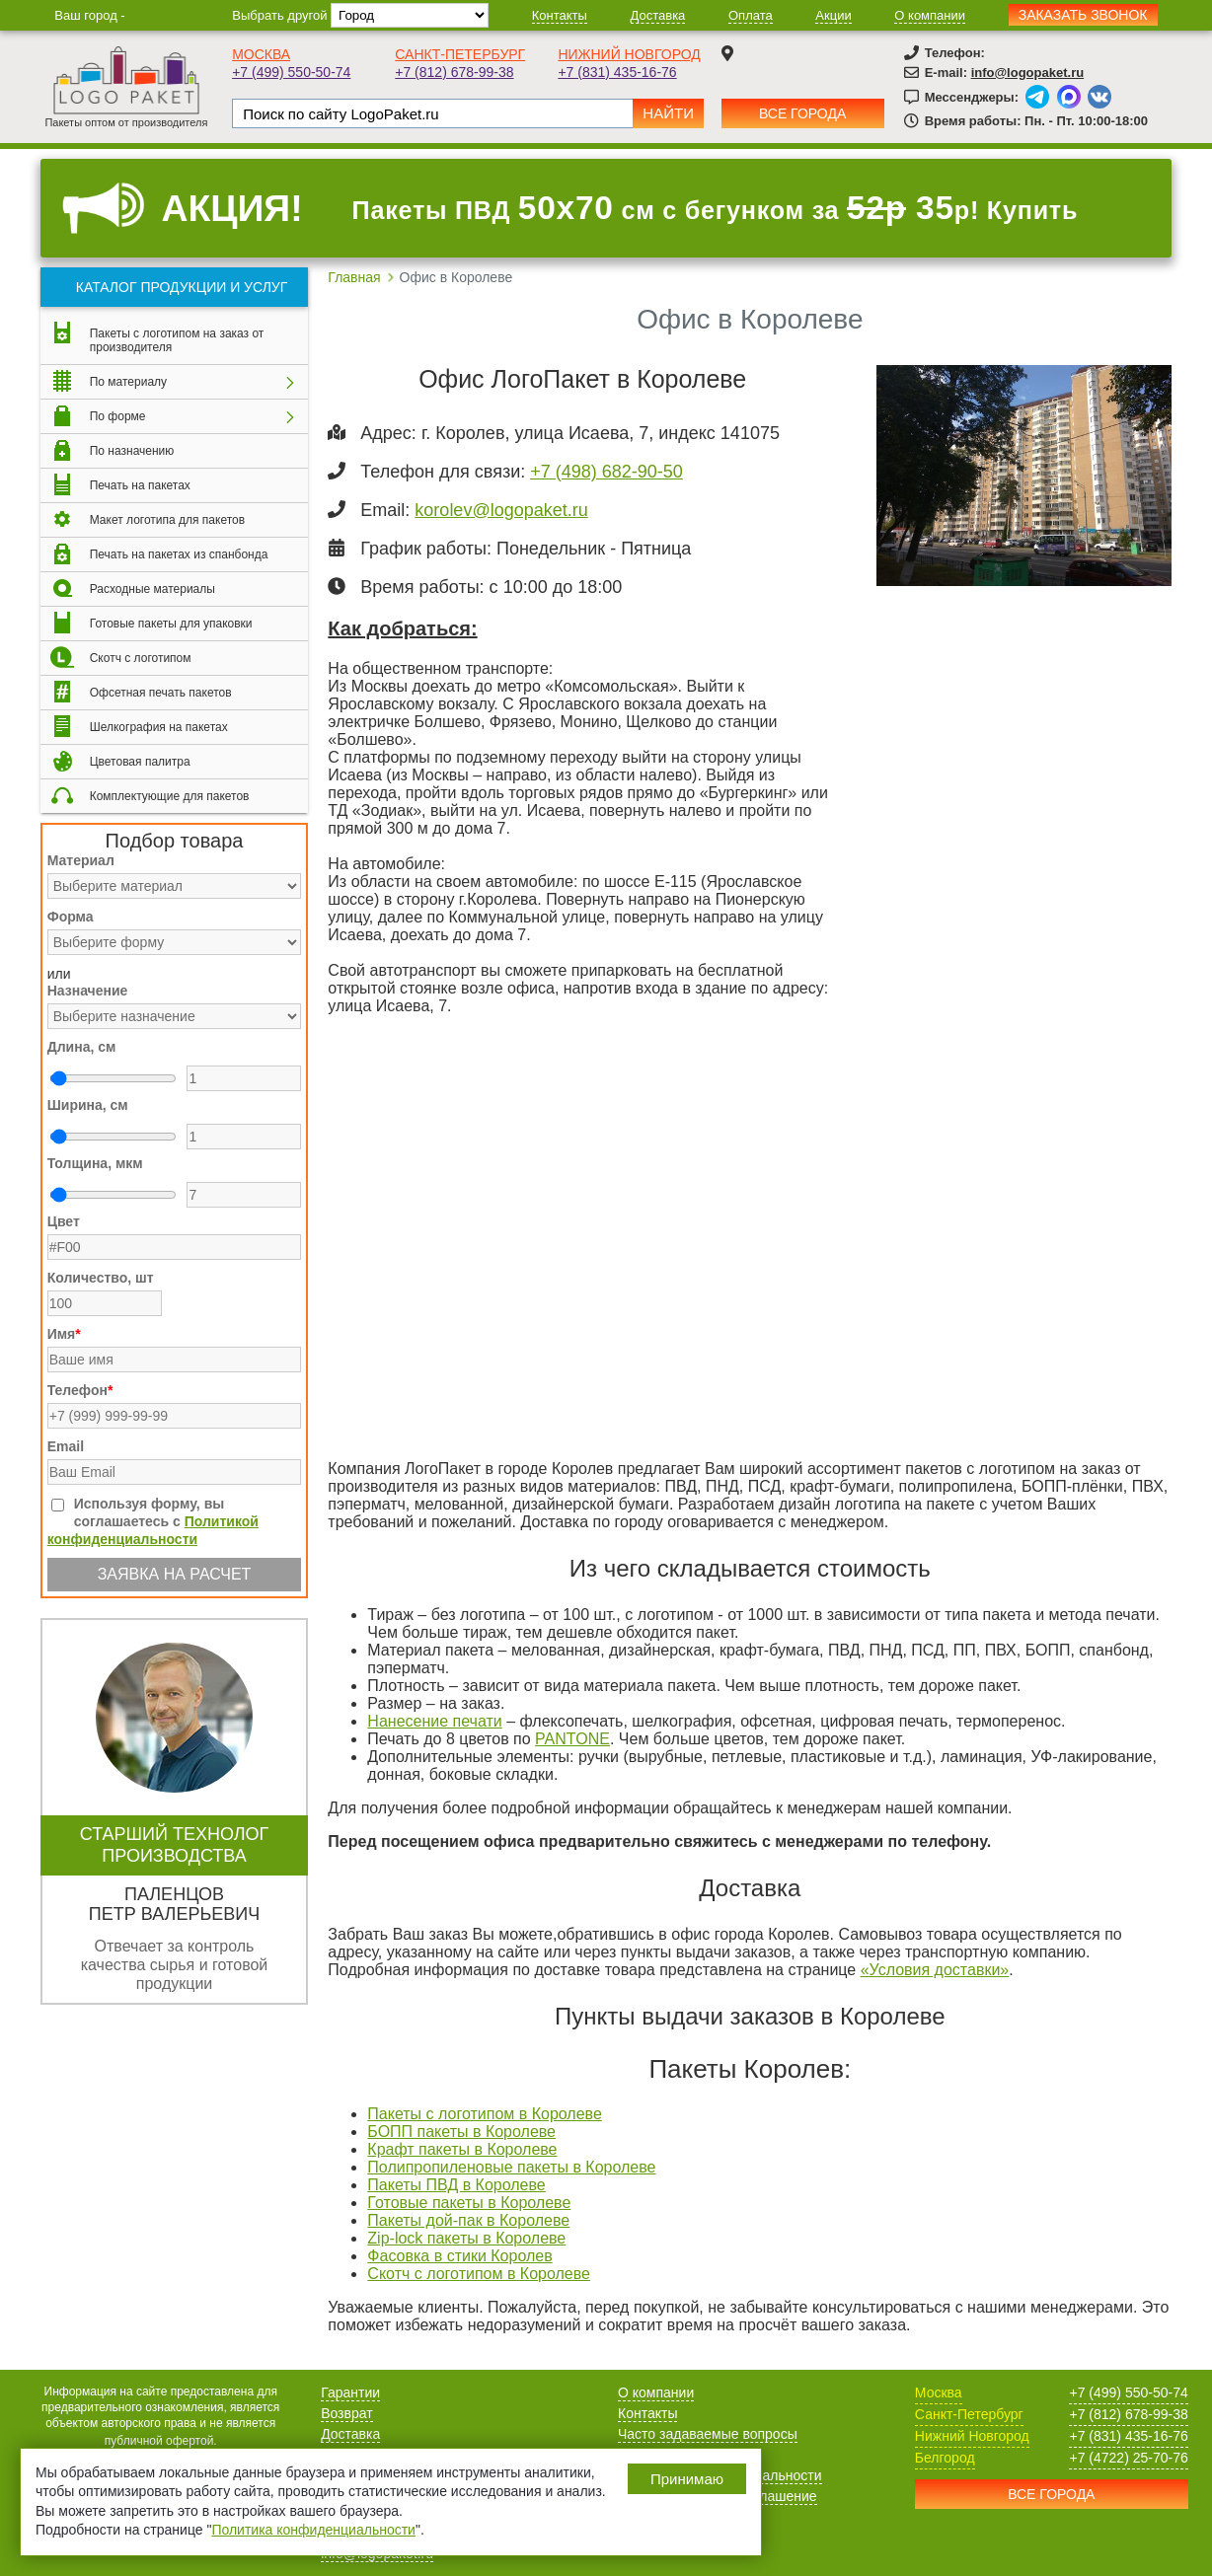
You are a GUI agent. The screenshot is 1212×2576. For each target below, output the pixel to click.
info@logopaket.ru (1028, 72)
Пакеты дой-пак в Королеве (468, 2220)
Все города (802, 113)
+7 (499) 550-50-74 (291, 72)
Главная (354, 277)
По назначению (132, 451)
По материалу (128, 382)
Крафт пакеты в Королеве (462, 2149)
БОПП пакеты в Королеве (461, 2131)
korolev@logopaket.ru (501, 510)
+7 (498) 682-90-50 (606, 471)
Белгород (945, 2458)
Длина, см (81, 1047)
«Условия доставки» (935, 1969)
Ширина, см (87, 1105)
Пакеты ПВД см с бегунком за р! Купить (715, 208)
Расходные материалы (152, 589)
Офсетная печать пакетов (161, 692)
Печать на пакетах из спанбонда (179, 554)
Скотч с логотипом (140, 658)
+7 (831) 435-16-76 (617, 72)
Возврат (347, 2413)
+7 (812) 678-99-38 (454, 72)
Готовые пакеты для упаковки (171, 623)
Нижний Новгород (629, 54)
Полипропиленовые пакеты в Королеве (511, 2167)
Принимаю (686, 2478)
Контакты (559, 15)
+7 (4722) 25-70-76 (1128, 2458)
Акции (833, 15)
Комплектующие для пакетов (170, 796)
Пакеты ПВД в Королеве (456, 2184)
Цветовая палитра (140, 762)
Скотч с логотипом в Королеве (478, 2273)
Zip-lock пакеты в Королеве (466, 2238)
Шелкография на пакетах (159, 727)
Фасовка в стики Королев (459, 2255)
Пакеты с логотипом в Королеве (484, 2113)
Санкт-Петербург (460, 54)
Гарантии (350, 2392)
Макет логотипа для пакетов (167, 520)
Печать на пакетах (140, 485)
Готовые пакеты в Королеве (468, 2202)
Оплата (750, 15)
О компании (929, 15)
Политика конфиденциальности (313, 2530)
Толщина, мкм (95, 1163)
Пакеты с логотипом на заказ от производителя (177, 340)
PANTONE (572, 1738)
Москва (261, 54)
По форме (118, 416)
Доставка (658, 15)
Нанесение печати (434, 1721)
